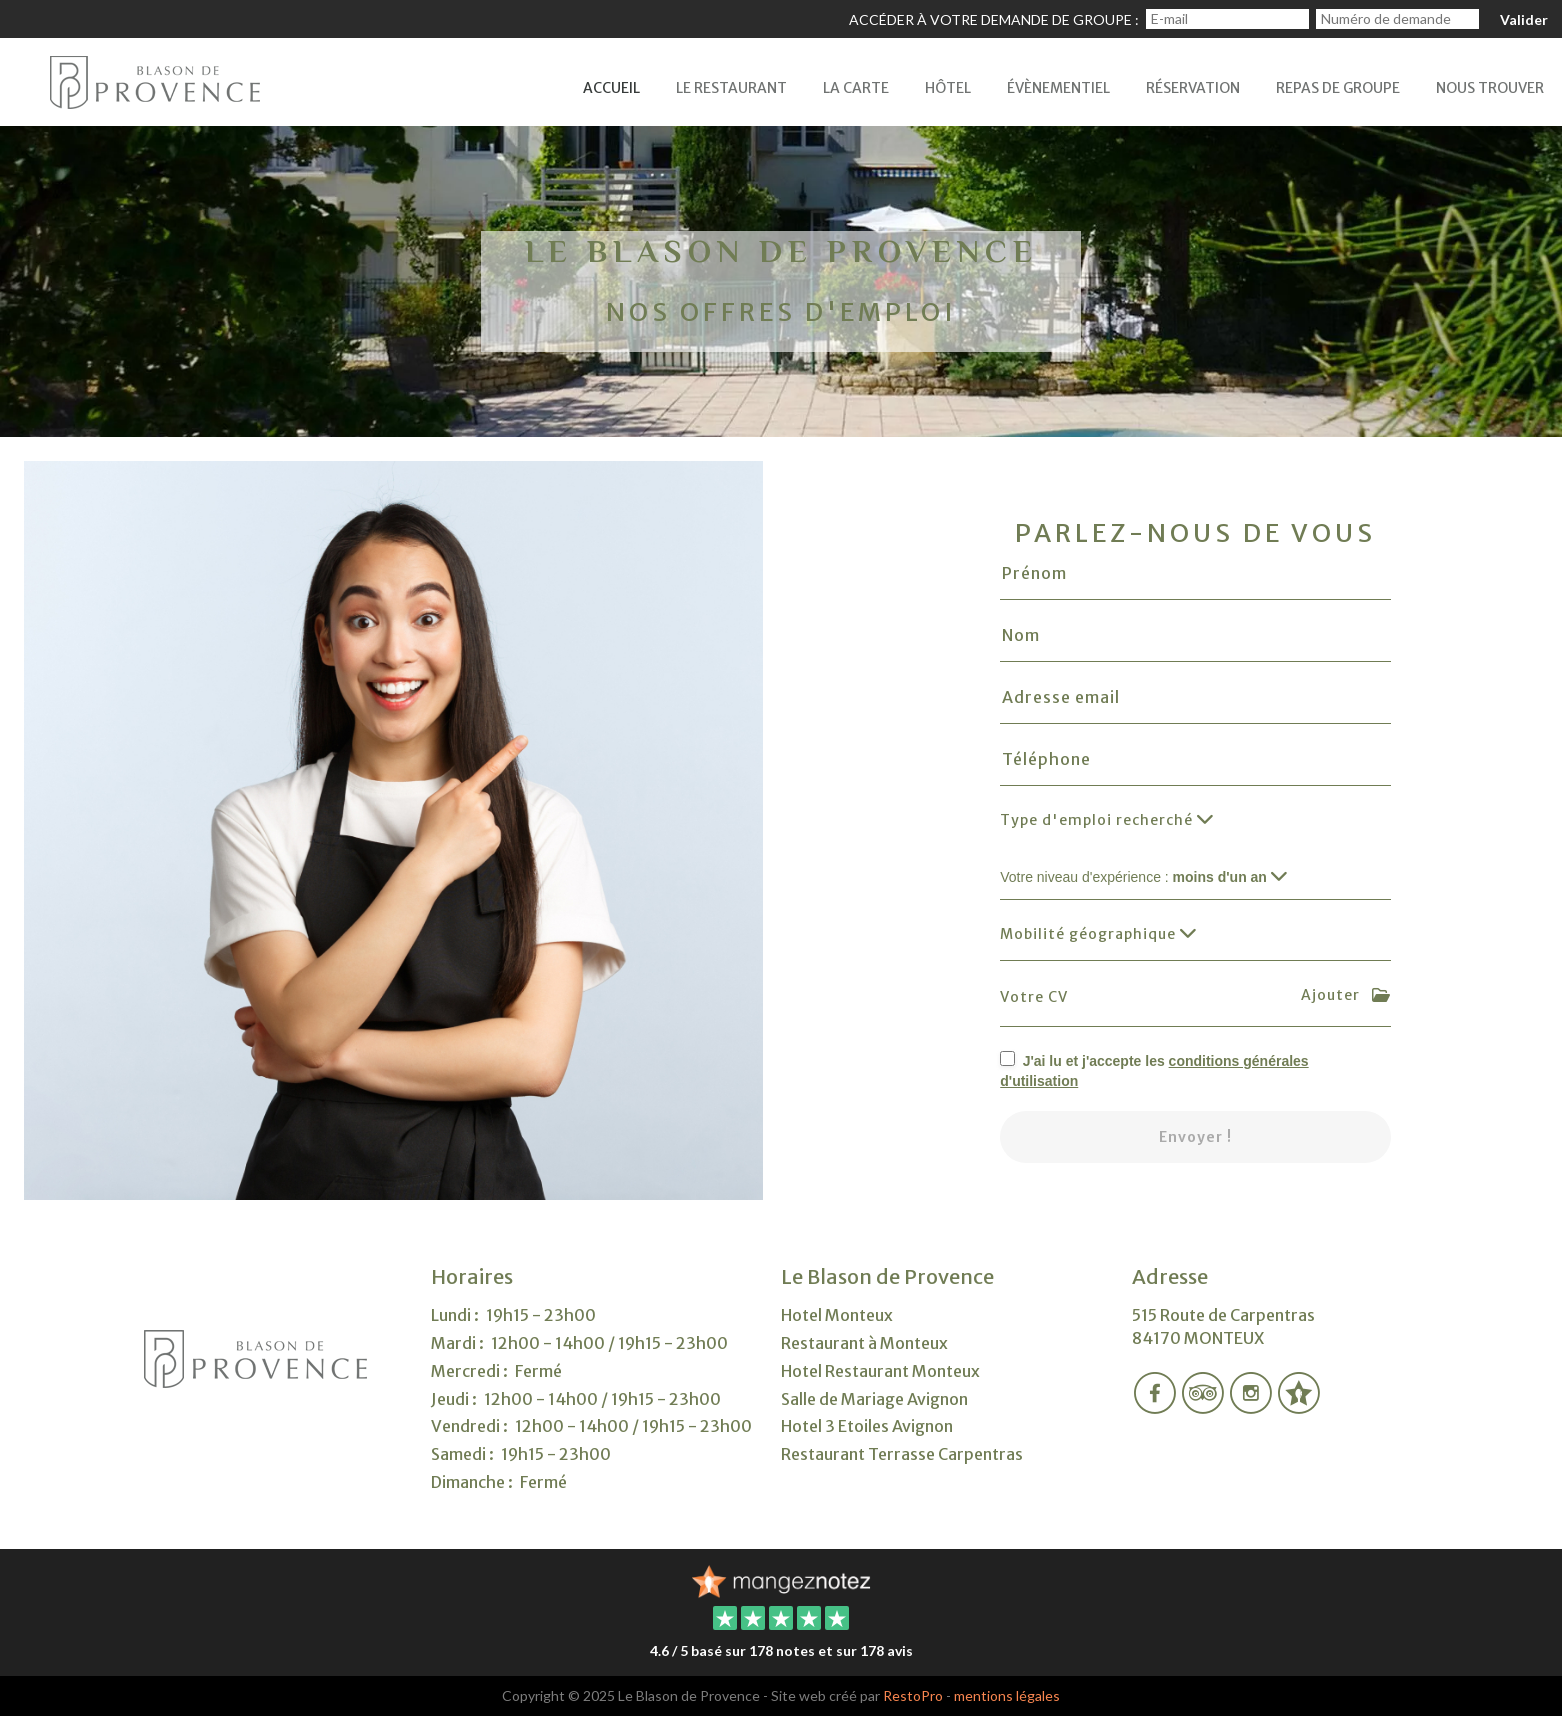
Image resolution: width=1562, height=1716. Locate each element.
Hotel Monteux (837, 1315)
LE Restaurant (731, 88)
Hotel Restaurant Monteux (880, 1371)
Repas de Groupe (1338, 88)
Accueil (611, 88)
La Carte (856, 88)
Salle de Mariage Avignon (874, 1399)
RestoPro (913, 1695)
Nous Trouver (1490, 88)
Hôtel (948, 88)
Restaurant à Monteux (864, 1343)
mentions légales (1007, 1695)
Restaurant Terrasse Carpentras (902, 1454)
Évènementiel (1058, 88)
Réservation (1193, 88)
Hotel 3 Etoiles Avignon (867, 1426)
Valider (1524, 19)
